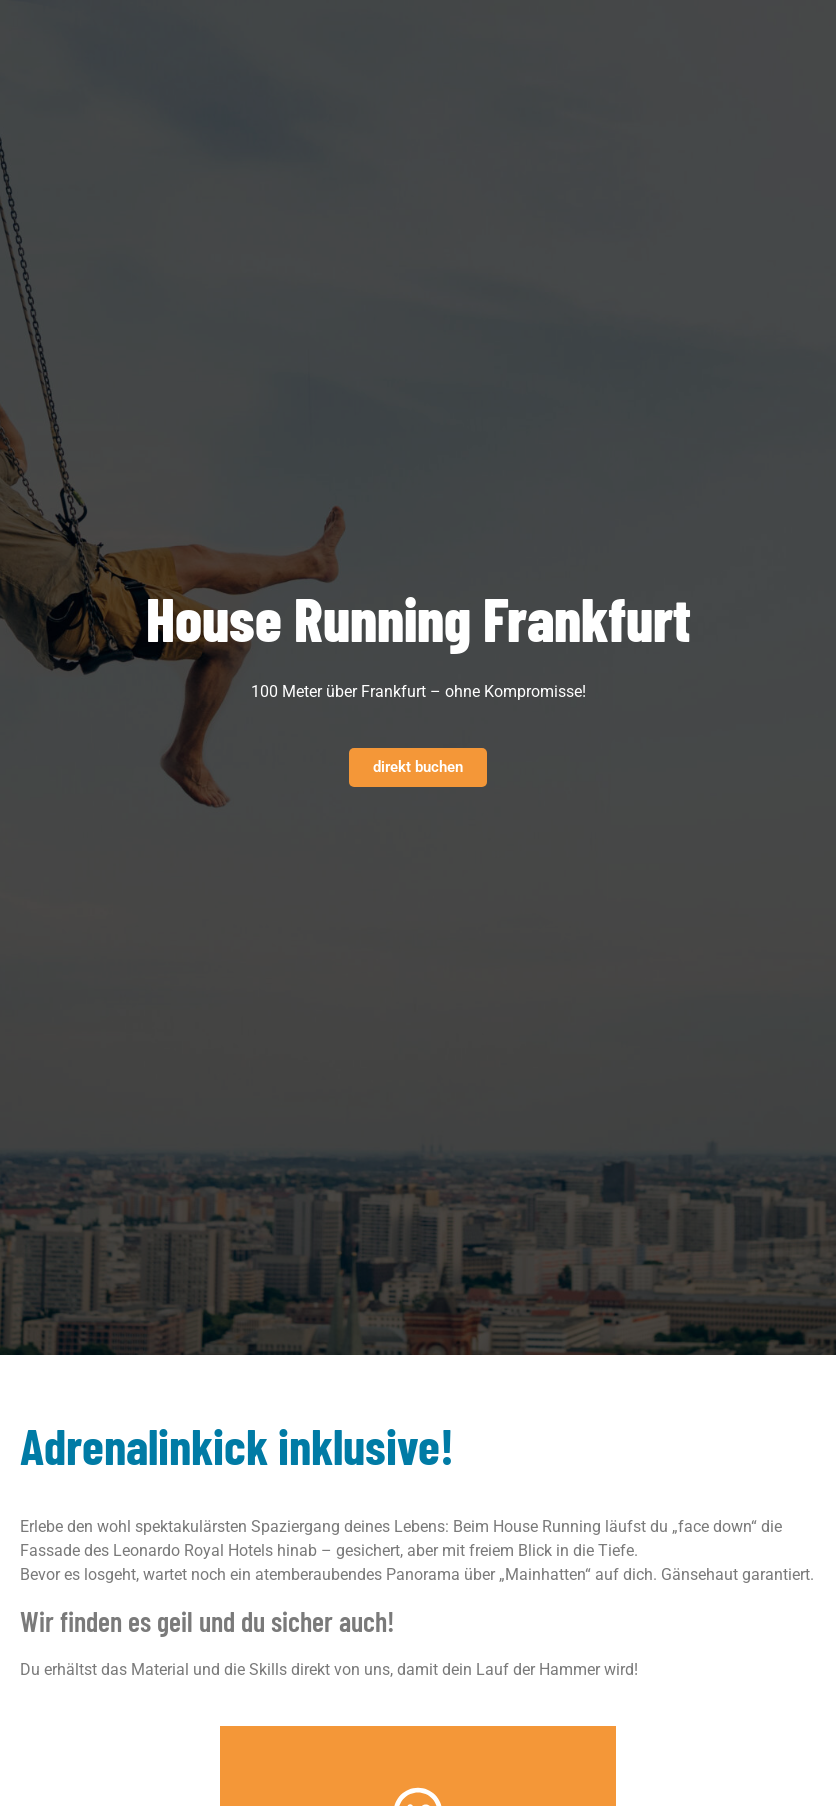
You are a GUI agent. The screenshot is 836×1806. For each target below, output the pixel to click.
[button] (454, 32)
